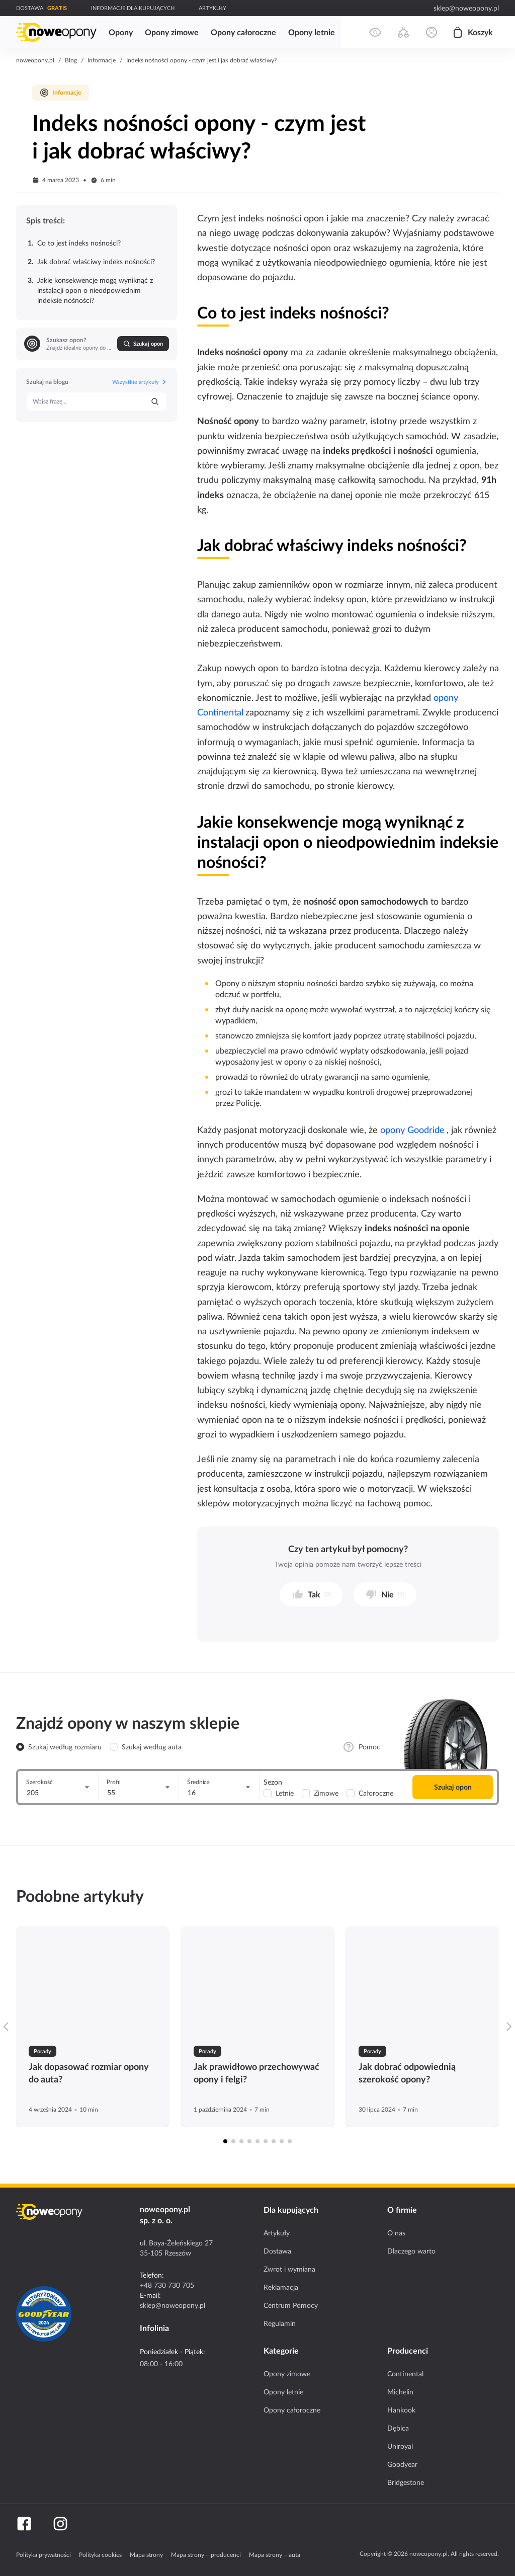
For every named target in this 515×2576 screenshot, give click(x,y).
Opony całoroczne (292, 2410)
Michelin (400, 2392)
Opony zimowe (287, 2374)
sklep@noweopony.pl (466, 8)
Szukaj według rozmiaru (65, 1747)
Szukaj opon (143, 343)
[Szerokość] (58, 1787)
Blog (71, 60)
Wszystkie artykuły (139, 382)
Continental (405, 2374)
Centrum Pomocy (291, 2305)
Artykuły (277, 2233)
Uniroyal (400, 2446)
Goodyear (402, 2464)
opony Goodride (412, 1129)
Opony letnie (283, 2392)
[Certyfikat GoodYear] (43, 2314)
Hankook (401, 2410)
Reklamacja (281, 2287)
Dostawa (277, 2251)
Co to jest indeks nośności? (74, 243)
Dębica (398, 2428)
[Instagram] (60, 2524)
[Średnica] (219, 1787)
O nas (396, 2233)
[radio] (20, 1747)
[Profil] (139, 1787)
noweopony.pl (35, 60)
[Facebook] (24, 2524)
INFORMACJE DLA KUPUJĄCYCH (133, 8)
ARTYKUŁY (212, 8)
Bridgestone (405, 2482)
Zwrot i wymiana (289, 2269)
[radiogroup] (99, 1747)
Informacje (102, 60)
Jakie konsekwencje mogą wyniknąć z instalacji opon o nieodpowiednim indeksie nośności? (90, 290)
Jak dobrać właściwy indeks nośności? (91, 262)
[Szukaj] (155, 401)
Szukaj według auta (152, 1747)
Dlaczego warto (411, 2251)
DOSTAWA (29, 8)
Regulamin (280, 2323)
